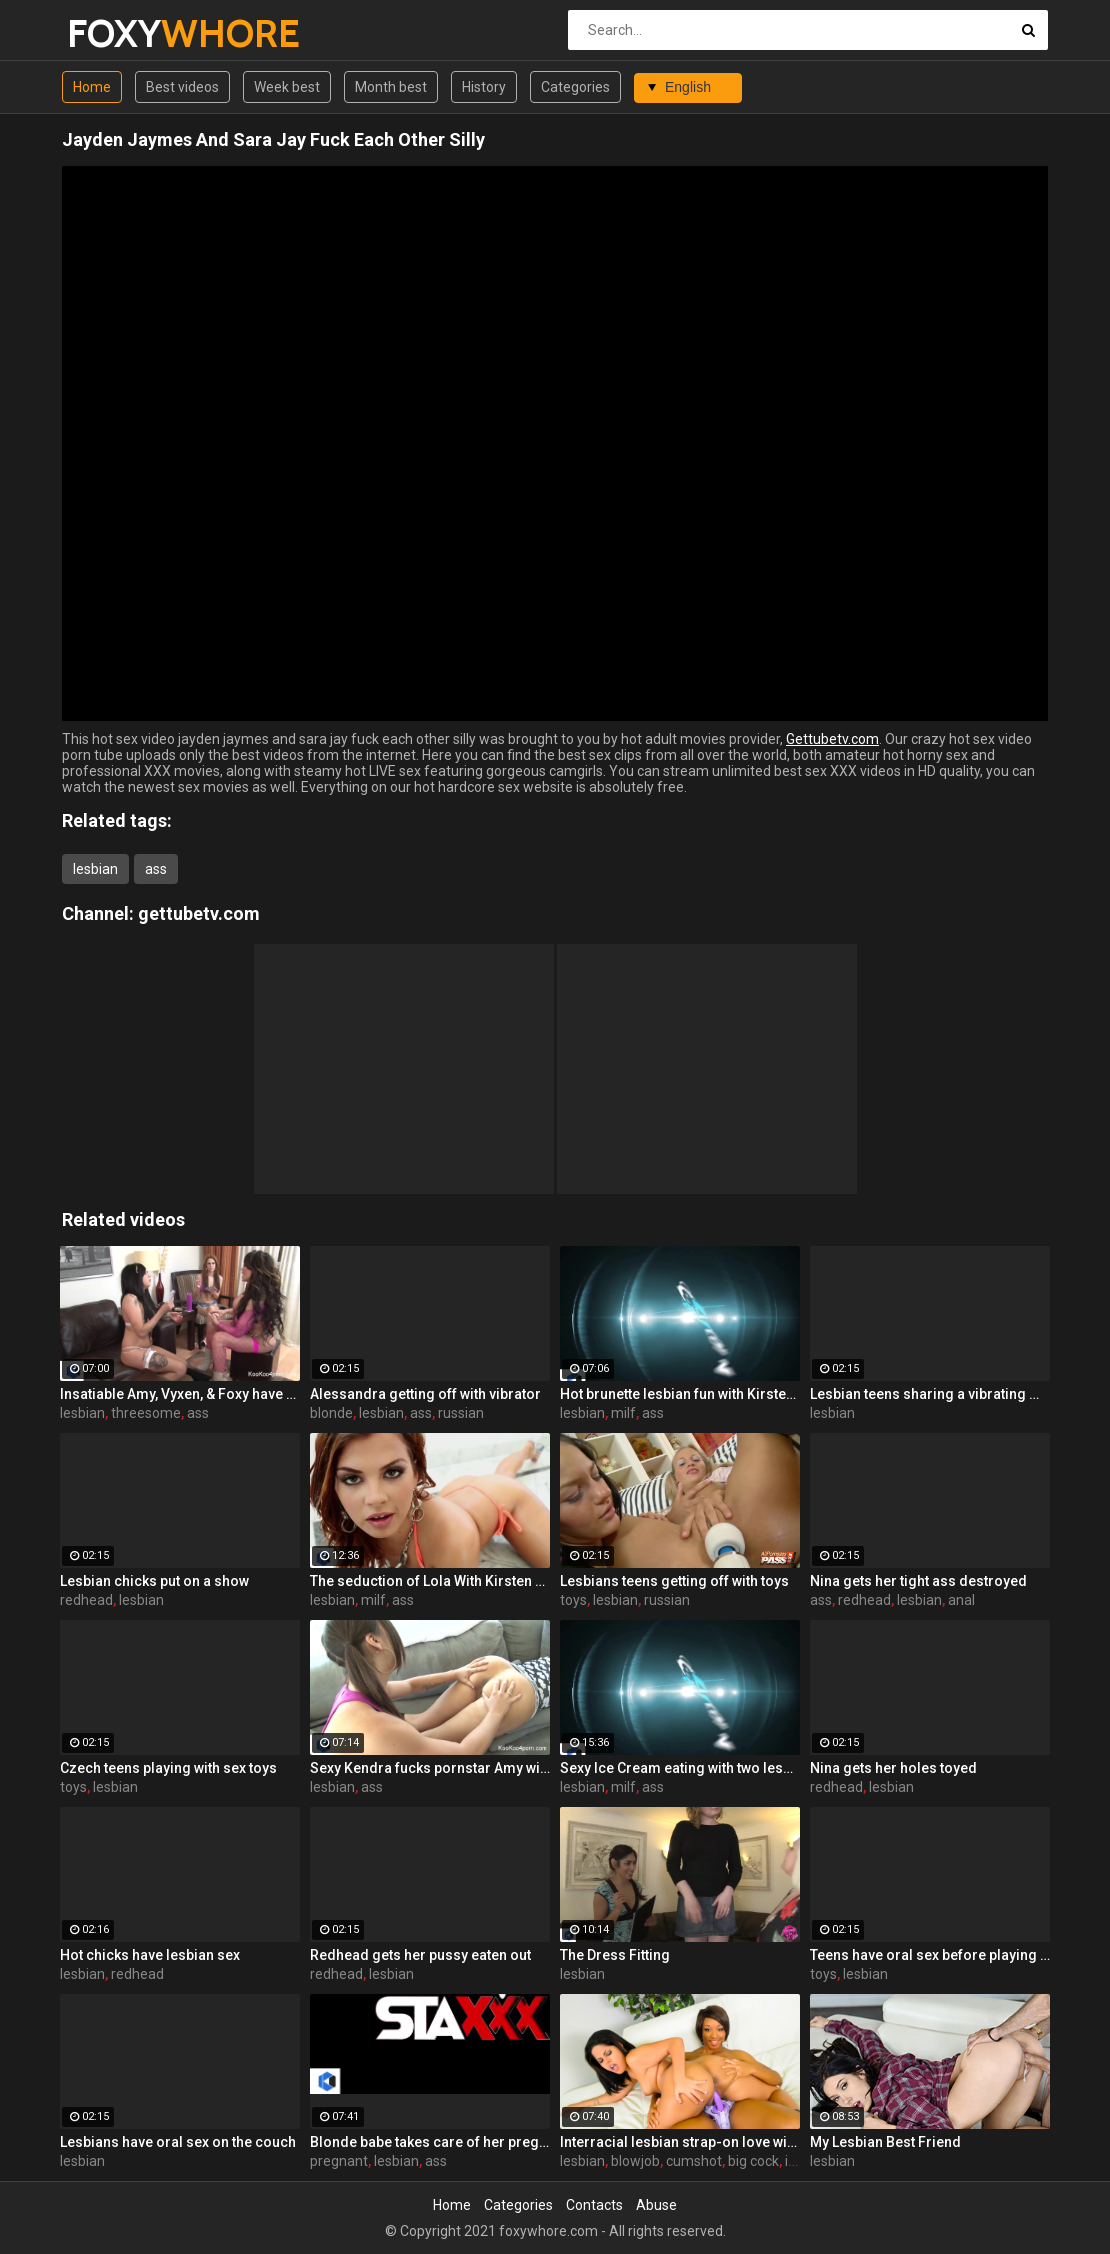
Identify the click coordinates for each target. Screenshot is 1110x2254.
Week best (287, 87)
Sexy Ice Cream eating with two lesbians (680, 1768)
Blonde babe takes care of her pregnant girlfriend (430, 2142)
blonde (331, 1413)
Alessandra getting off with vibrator (425, 1394)
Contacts (594, 2205)
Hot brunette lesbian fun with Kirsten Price (680, 1394)
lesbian (95, 869)
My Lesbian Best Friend (885, 2142)
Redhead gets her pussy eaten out (420, 1955)
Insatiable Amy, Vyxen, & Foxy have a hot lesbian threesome (180, 1394)
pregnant (339, 2161)
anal (961, 1600)
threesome (146, 1413)
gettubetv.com (199, 913)
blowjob (635, 2161)
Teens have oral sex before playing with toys (930, 1955)
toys (573, 1600)
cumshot (694, 2161)
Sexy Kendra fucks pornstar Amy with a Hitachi (430, 1768)
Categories (575, 87)
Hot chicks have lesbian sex (150, 1955)
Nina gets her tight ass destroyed (918, 1581)
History (484, 87)
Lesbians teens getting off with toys (674, 1581)
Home (92, 87)
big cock (753, 2161)
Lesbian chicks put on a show (154, 1581)
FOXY (119, 33)
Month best (391, 87)
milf (623, 1413)
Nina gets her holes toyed (893, 1768)
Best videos (182, 87)
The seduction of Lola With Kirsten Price (430, 1581)
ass (156, 869)
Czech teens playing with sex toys (168, 1768)
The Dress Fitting (615, 1955)
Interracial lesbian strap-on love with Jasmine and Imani (680, 2142)
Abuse (656, 2205)
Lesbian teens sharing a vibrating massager (930, 1394)
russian (461, 1413)
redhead (86, 1600)
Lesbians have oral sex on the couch (178, 2142)
